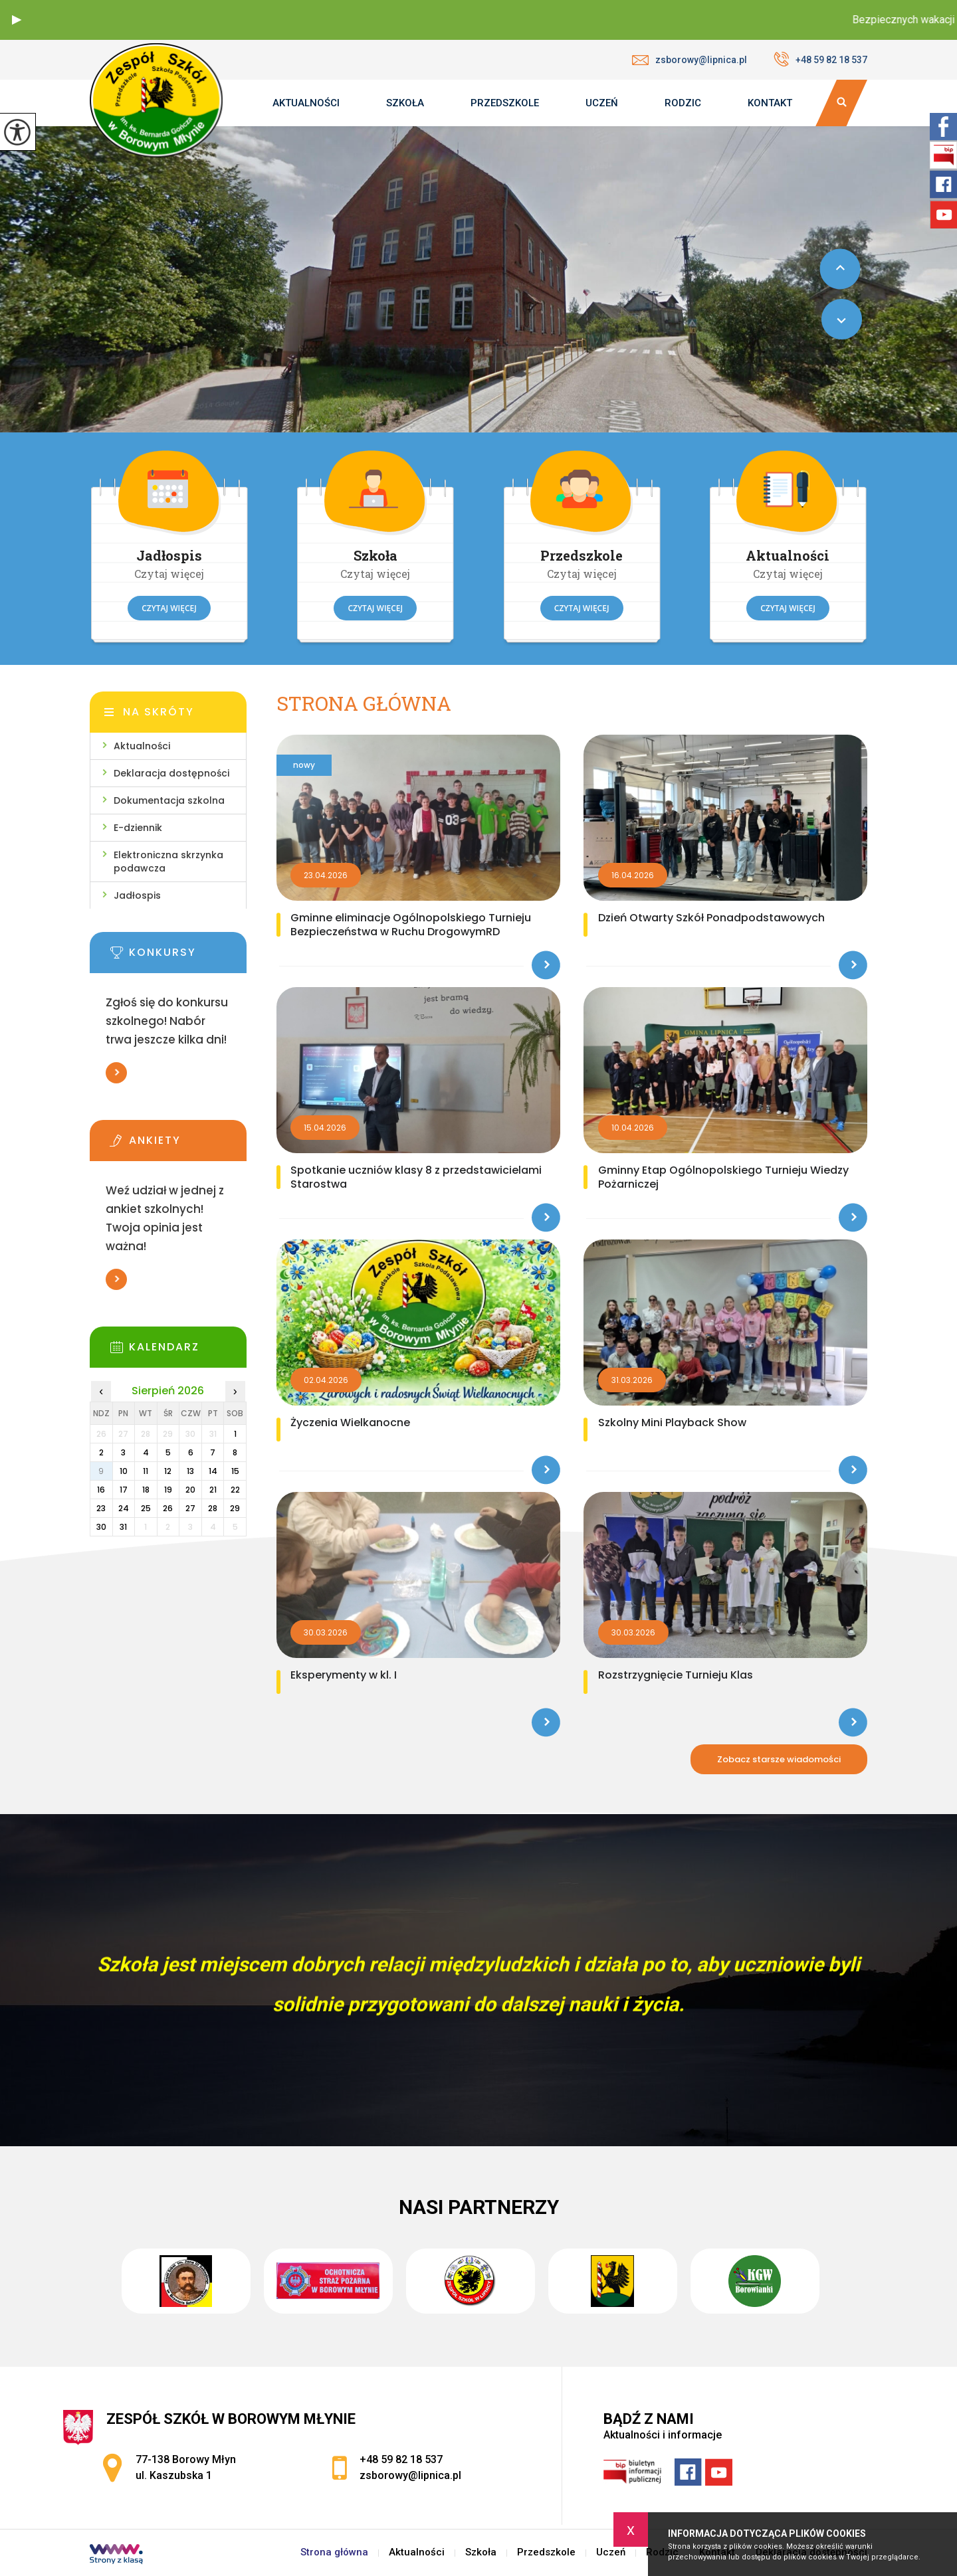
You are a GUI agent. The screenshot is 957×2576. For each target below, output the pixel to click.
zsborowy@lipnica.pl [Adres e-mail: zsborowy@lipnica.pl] (410, 2475)
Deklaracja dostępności (171, 773)
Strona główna (363, 703)
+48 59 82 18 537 (820, 59)
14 (213, 1471)
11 (145, 1471)
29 (235, 1508)
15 (235, 1471)
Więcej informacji (116, 1072)
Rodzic (683, 103)
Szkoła (405, 103)
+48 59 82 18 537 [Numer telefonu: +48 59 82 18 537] (401, 2459)
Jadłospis (137, 895)
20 (190, 1489)
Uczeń (601, 103)
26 (168, 1508)
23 (101, 1508)
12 (167, 1471)
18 (146, 1489)
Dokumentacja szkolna (169, 800)
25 (146, 1508)
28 (212, 1508)
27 (190, 1508)
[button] (16, 20)
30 (101, 1526)
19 (168, 1489)
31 (123, 1526)
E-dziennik (138, 827)
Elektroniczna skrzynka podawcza (168, 861)
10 (124, 1471)
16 (101, 1489)
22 (235, 1489)
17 (124, 1489)
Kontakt (770, 103)
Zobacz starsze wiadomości (779, 1759)
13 (190, 1471)
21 (213, 1489)
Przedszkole (505, 103)
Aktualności (306, 103)
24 (123, 1508)
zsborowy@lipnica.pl (689, 59)
